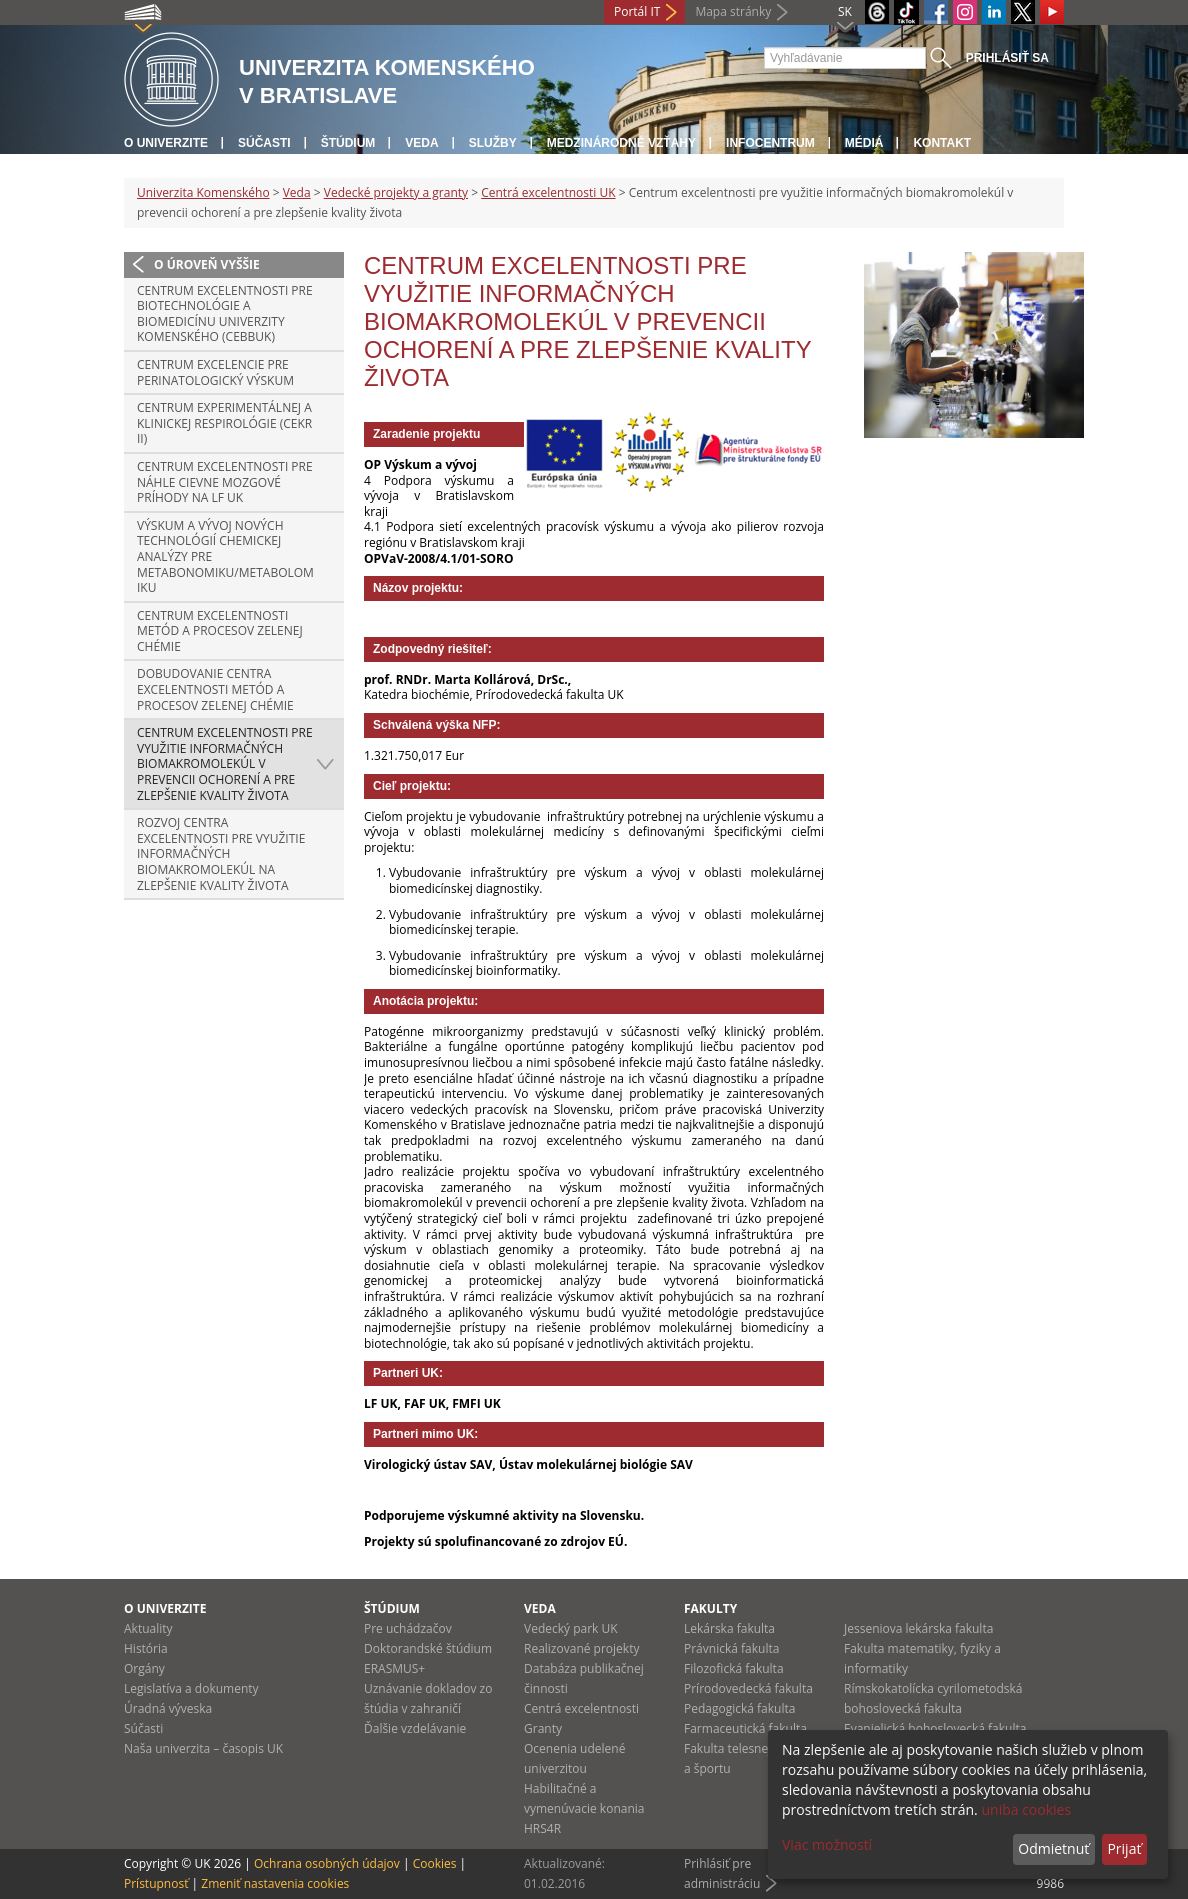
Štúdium (348, 143)
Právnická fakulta (731, 1648)
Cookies (435, 1863)
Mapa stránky (733, 11)
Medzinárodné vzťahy (621, 143)
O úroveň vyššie (207, 264)
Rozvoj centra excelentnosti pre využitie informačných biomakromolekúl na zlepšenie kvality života (221, 853)
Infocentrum (770, 143)
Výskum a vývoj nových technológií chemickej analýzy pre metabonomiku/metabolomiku (225, 556)
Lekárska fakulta (729, 1628)
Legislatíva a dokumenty (191, 1688)
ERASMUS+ (394, 1668)
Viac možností (827, 1844)
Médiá (864, 143)
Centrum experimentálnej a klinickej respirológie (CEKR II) (224, 423)
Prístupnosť (156, 1883)
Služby (493, 143)
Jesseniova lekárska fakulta (918, 1628)
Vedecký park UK (571, 1628)
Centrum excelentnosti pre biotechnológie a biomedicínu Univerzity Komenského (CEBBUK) (225, 314)
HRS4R (542, 1828)
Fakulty (710, 1608)
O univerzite (166, 143)
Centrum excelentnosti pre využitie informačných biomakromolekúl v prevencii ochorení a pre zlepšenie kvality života (225, 763)
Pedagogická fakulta (739, 1708)
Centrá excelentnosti (581, 1708)
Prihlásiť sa (1007, 58)
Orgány (144, 1668)
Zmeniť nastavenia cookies (275, 1883)
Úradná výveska (168, 1708)
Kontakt (942, 143)
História (146, 1648)
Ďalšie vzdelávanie (415, 1728)
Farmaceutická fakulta (745, 1728)
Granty (543, 1728)
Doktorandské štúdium (428, 1648)
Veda (421, 143)
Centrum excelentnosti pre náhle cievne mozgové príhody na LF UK (225, 482)
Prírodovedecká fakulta (748, 1688)
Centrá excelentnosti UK (548, 192)
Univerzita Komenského (203, 192)
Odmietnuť (1053, 1848)
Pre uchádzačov (408, 1628)
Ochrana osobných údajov (327, 1863)
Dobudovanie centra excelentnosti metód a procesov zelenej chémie (215, 689)
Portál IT (637, 11)
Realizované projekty (581, 1648)
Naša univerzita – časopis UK (203, 1748)
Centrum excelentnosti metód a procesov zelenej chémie (220, 631)
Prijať (1124, 1848)
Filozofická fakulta (734, 1668)
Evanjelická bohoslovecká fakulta (935, 1728)
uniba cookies (1026, 1809)
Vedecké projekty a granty (396, 192)
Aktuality (148, 1628)
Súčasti (264, 143)
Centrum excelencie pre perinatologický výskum (215, 372)
